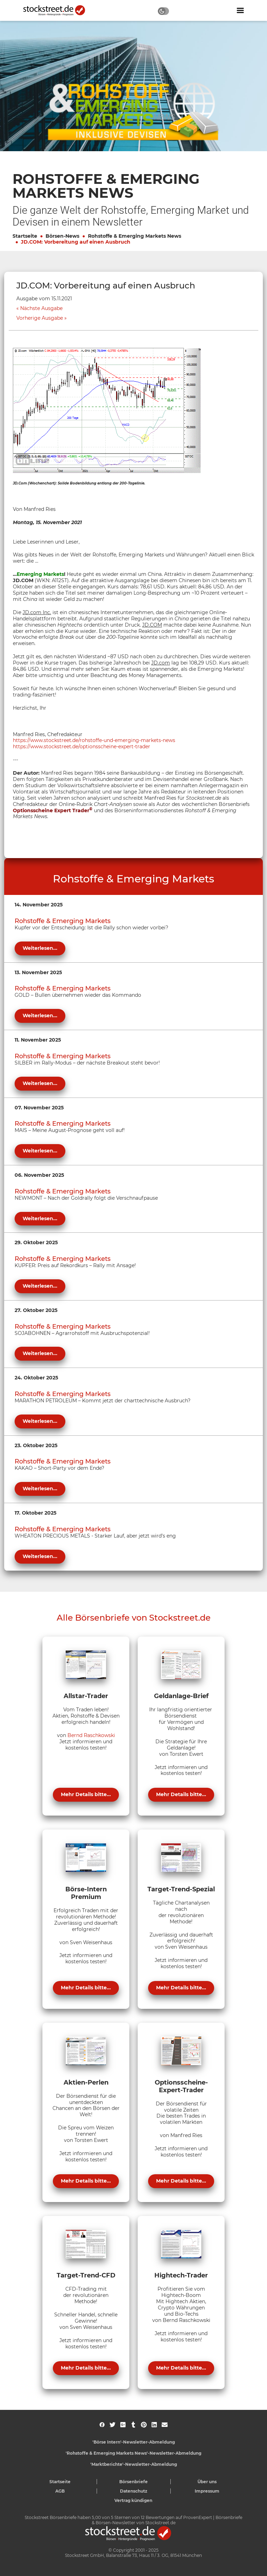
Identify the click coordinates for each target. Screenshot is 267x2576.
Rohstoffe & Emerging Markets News (134, 236)
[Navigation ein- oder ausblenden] (240, 10)
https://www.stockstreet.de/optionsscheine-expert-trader (81, 746)
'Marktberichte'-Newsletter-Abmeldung (133, 2464)
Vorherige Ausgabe (39, 318)
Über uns (207, 2481)
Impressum (207, 2491)
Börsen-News (62, 236)
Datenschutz (133, 2491)
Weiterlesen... (40, 948)
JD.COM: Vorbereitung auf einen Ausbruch (75, 242)
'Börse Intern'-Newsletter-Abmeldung (133, 2442)
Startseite (25, 236)
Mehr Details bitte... (86, 1794)
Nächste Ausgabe (41, 308)
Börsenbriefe (133, 2481)
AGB (60, 2491)
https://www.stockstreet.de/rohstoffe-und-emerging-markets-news (94, 740)
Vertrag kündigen (133, 2500)
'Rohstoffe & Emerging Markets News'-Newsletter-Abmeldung (133, 2453)
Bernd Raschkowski (91, 1735)
